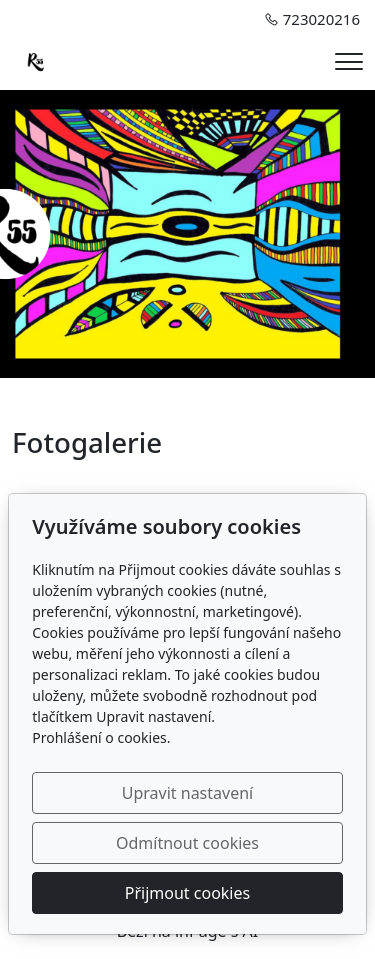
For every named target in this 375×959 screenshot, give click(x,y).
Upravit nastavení (187, 793)
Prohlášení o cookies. (101, 737)
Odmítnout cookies (187, 843)
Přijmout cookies (187, 893)
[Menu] (349, 61)
